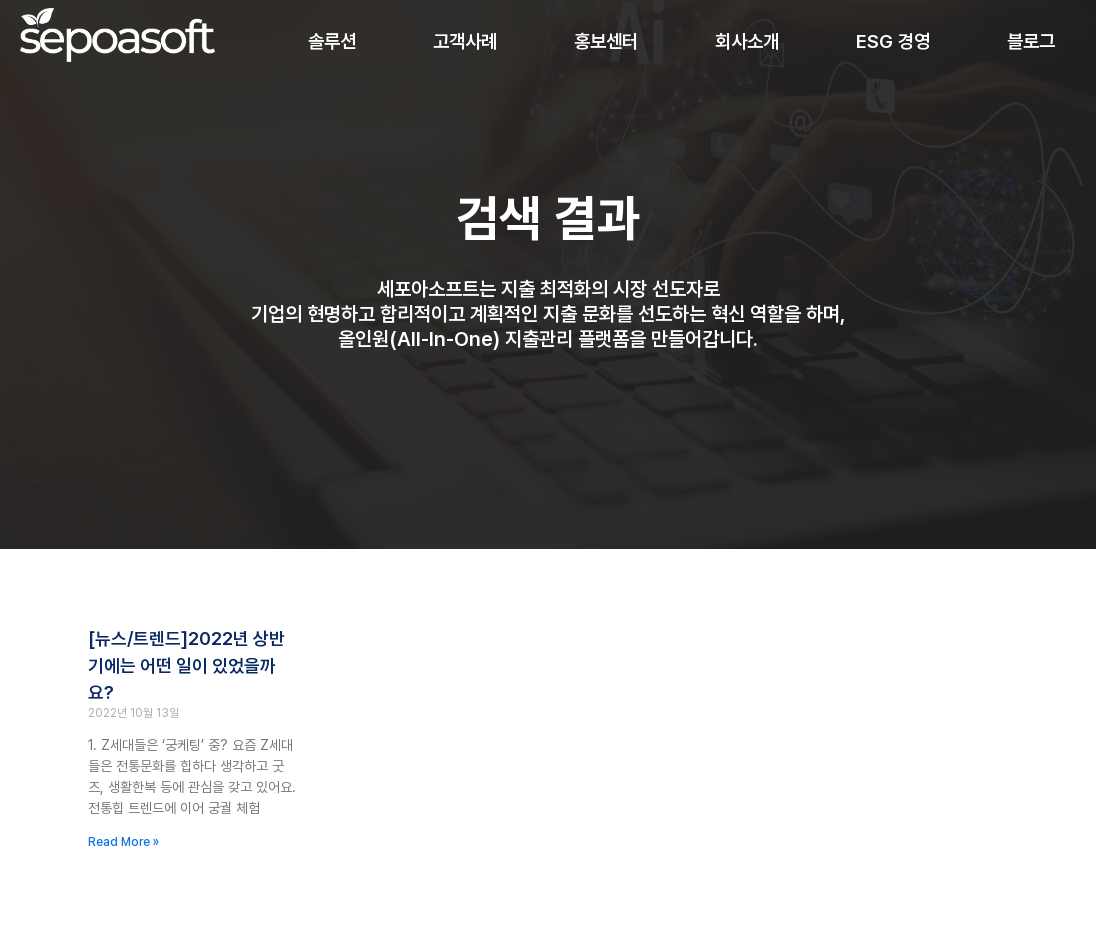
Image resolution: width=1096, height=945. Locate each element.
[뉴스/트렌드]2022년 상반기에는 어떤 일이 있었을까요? (186, 668)
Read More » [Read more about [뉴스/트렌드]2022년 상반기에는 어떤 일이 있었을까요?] (123, 845)
